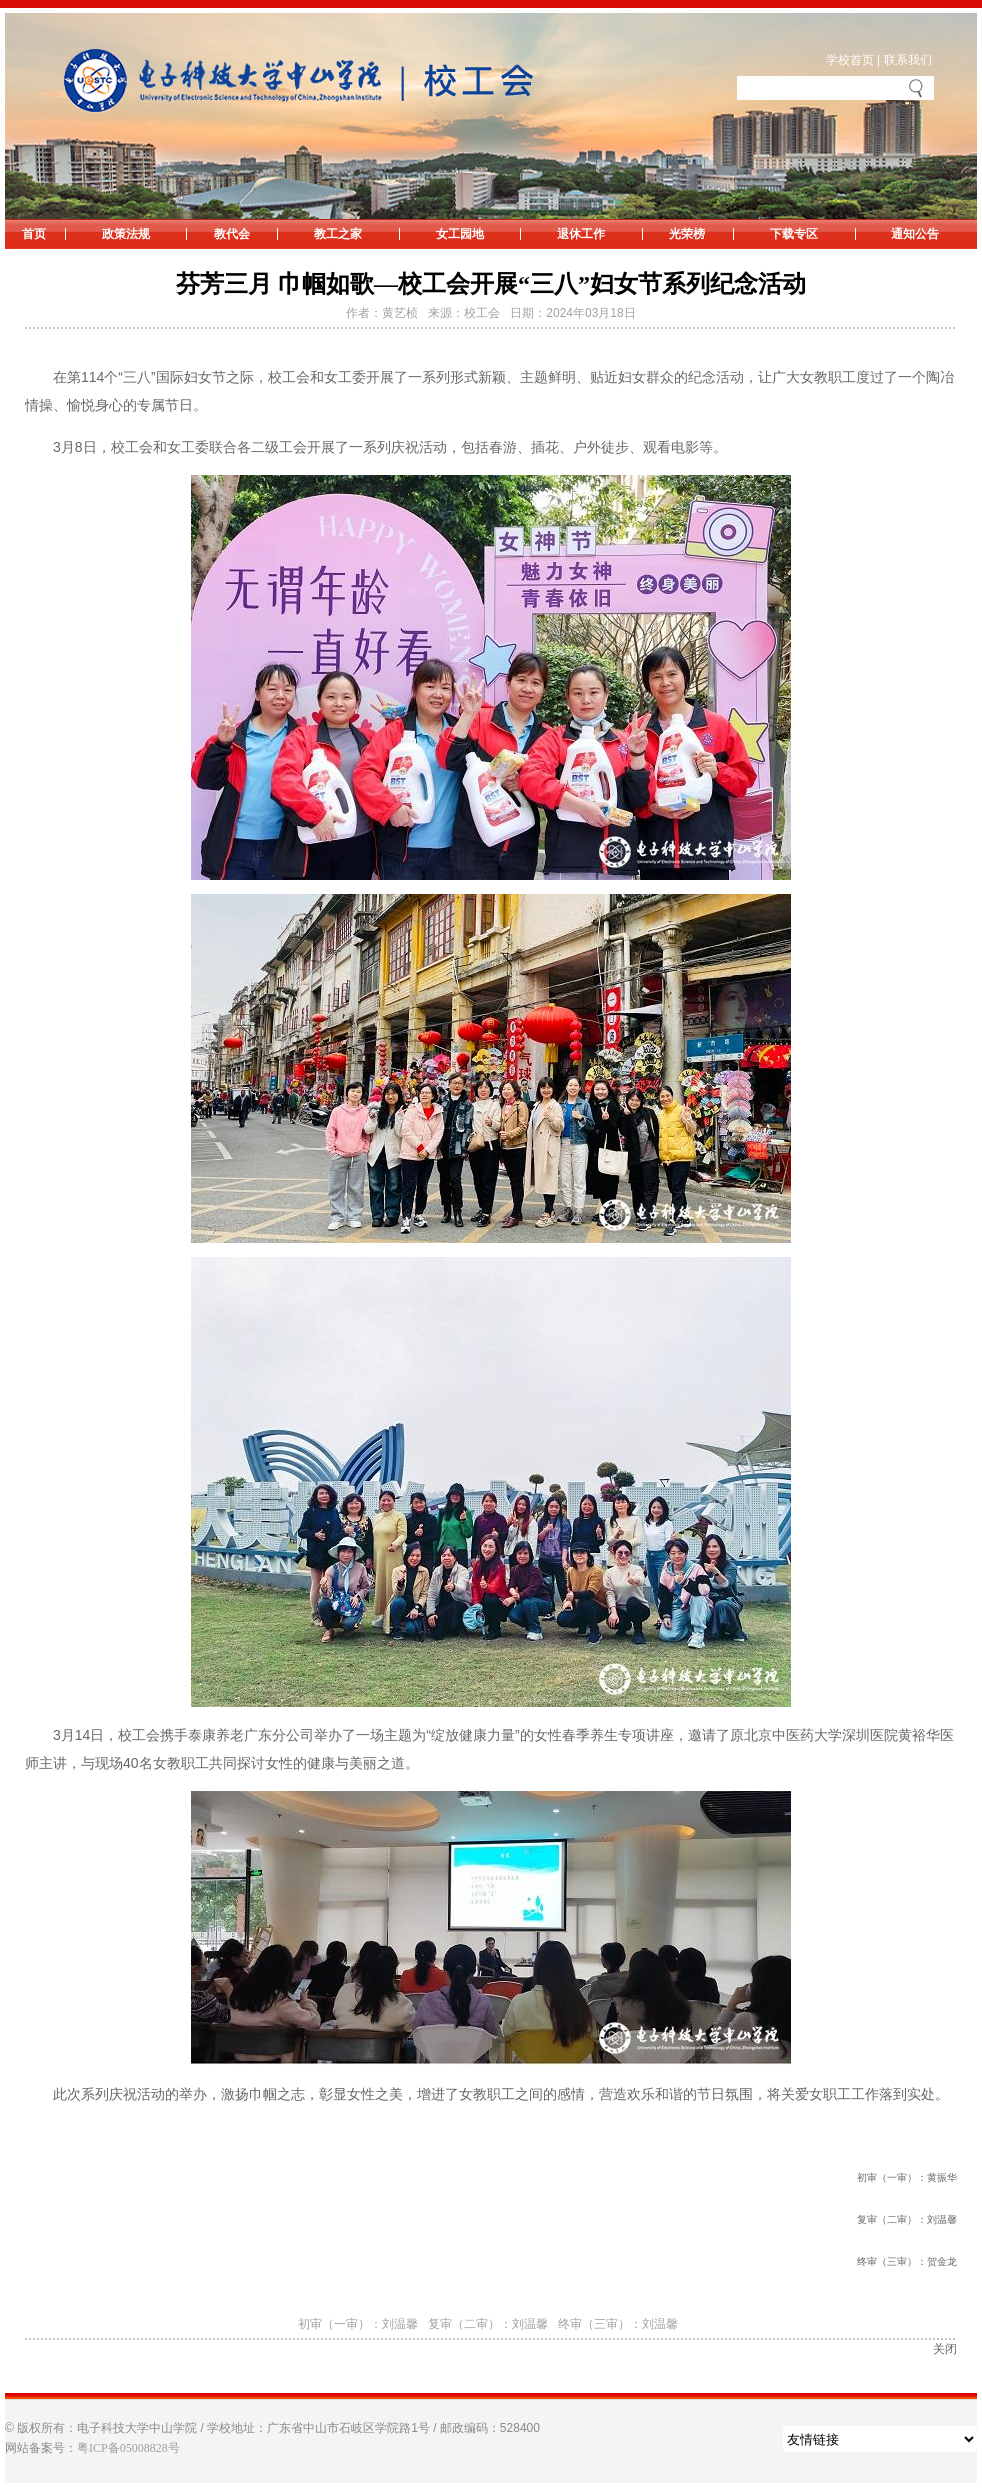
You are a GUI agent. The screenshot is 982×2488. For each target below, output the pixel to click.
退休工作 (581, 234)
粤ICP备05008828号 (128, 2448)
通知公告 (915, 234)
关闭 (945, 2349)
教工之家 (338, 234)
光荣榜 (687, 234)
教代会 (232, 234)
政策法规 (126, 234)
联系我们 (908, 60)
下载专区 (794, 234)
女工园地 (460, 234)
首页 (34, 234)
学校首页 (850, 60)
